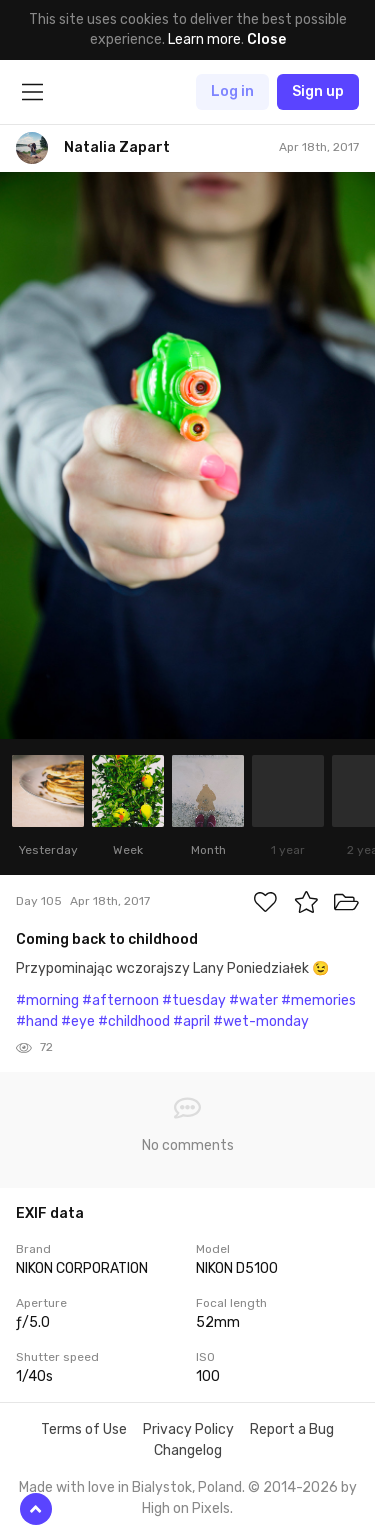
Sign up (318, 91)
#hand (37, 1021)
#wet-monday (261, 1021)
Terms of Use (84, 1429)
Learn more (204, 39)
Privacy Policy (188, 1429)
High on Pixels (186, 1508)
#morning (47, 1000)
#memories (318, 1000)
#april (191, 1021)
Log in (232, 91)
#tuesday (194, 1000)
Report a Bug (292, 1429)
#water (253, 1000)
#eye (78, 1021)
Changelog (188, 1450)
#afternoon (120, 1000)
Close (266, 39)
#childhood (134, 1021)
